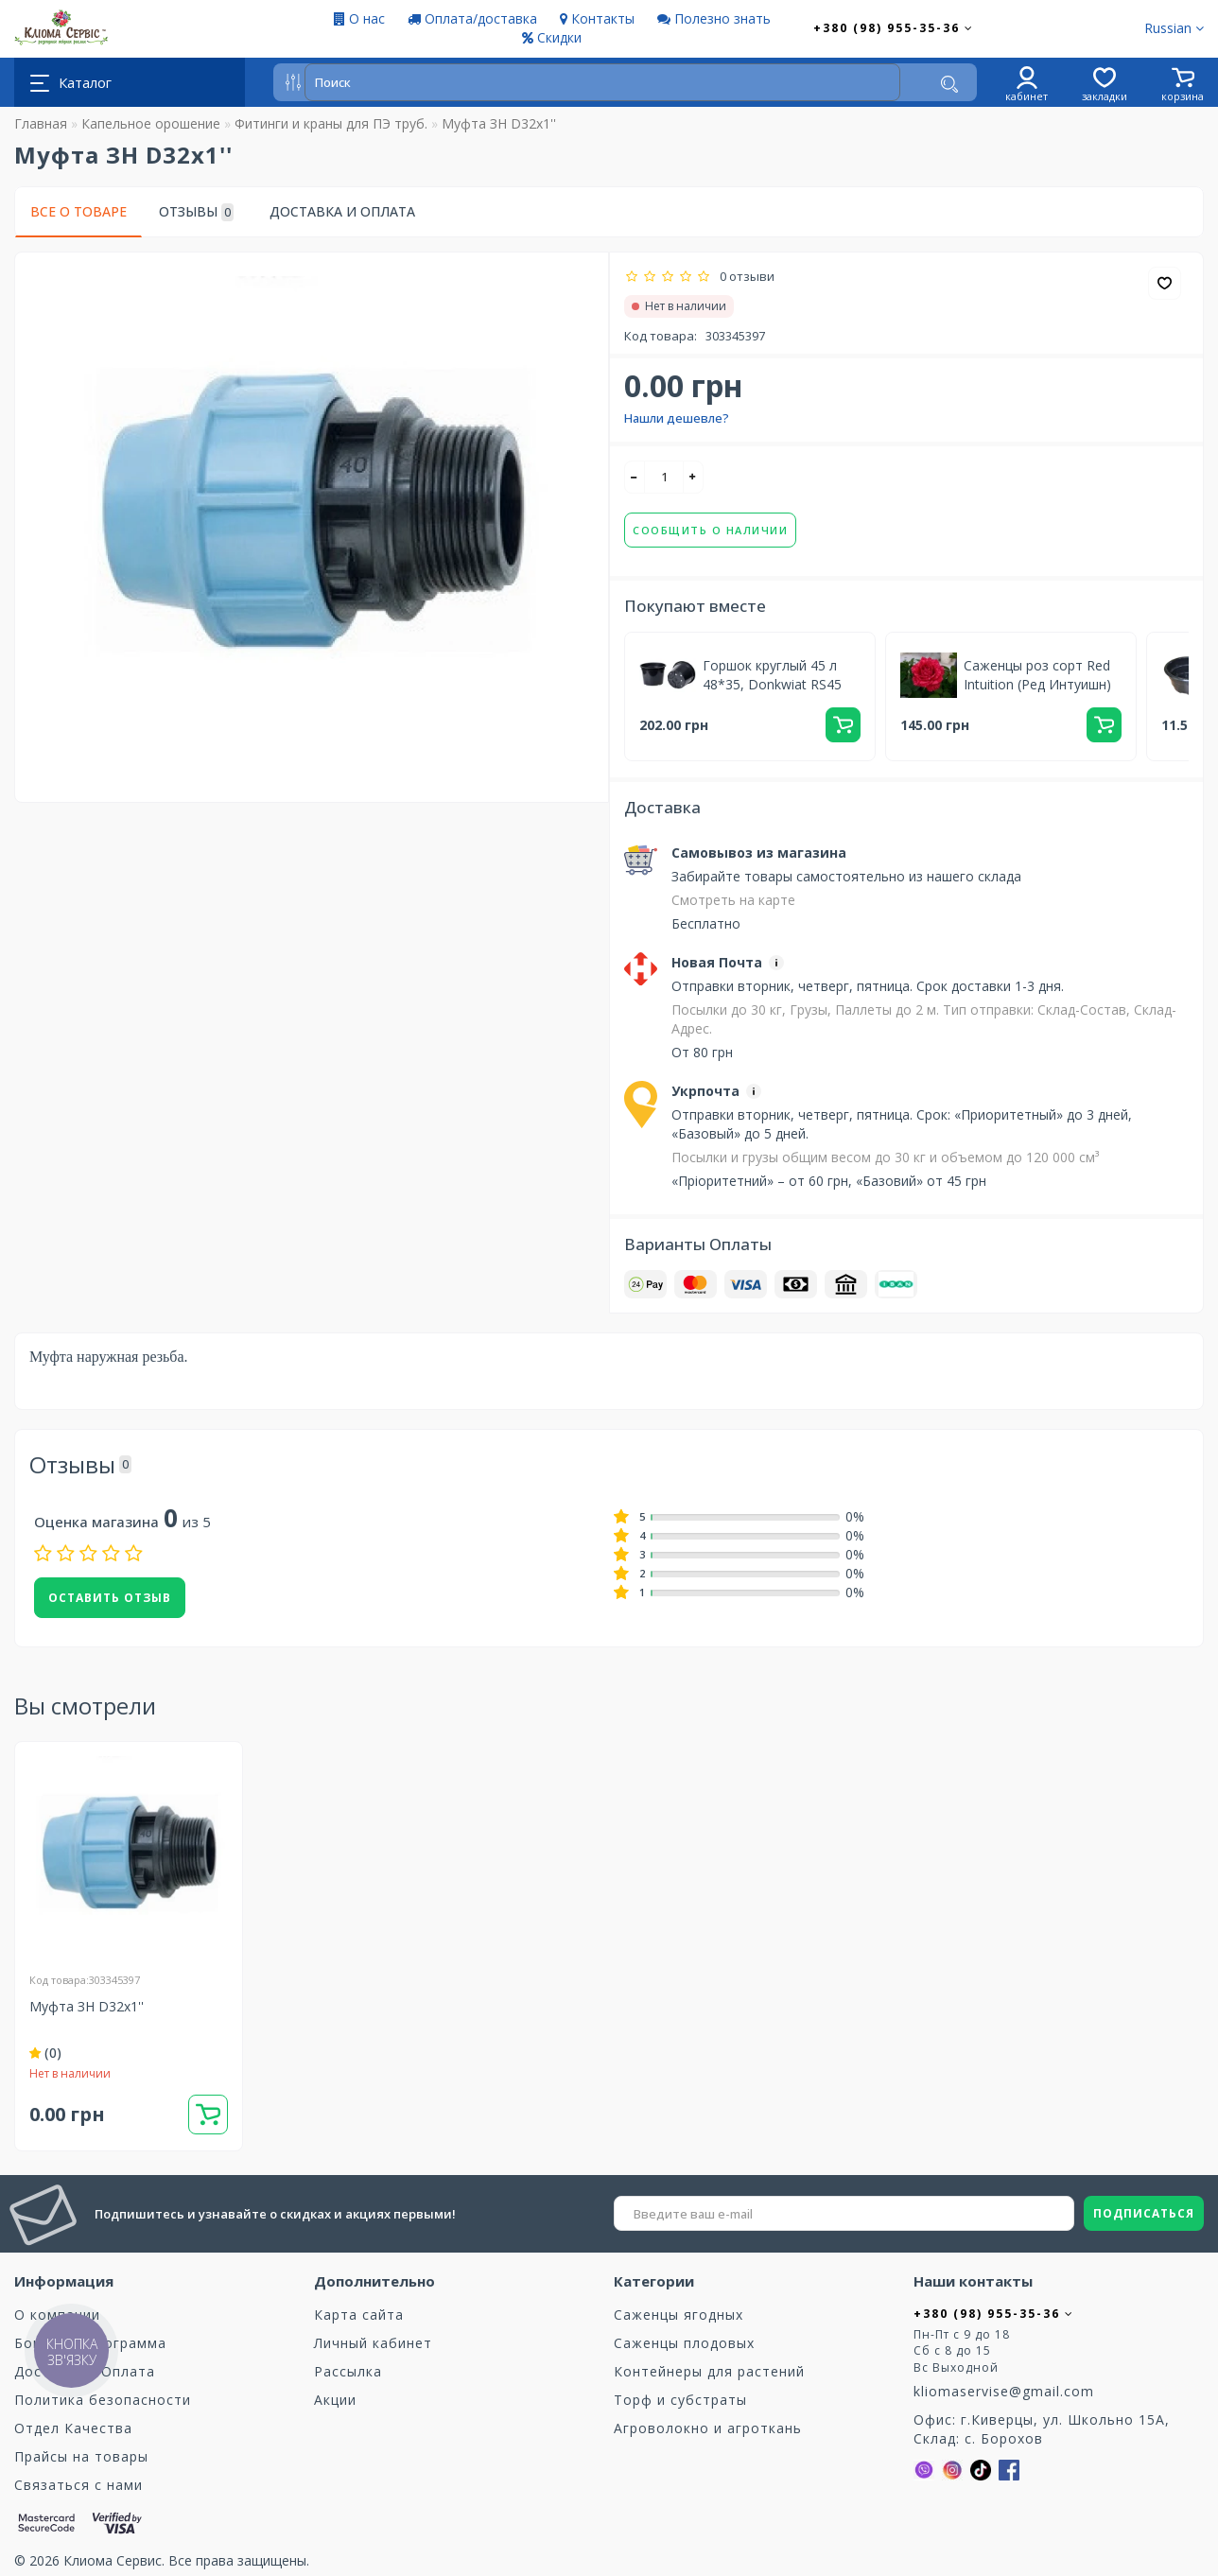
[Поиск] (949, 84)
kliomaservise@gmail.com (1004, 2391)
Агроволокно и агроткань (708, 2428)
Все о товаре (78, 211)
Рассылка (348, 2371)
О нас (359, 18)
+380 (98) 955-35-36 (893, 28)
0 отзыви (744, 276)
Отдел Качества (73, 2428)
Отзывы (196, 211)
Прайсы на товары (81, 2456)
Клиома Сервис (112, 2560)
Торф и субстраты (680, 2400)
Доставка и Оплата (342, 211)
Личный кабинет (373, 2343)
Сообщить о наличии (710, 530)
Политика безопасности (102, 2400)
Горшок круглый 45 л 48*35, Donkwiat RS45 (772, 674)
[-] (634, 477)
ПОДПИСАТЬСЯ (1143, 2213)
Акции (335, 2400)
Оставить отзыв (109, 1598)
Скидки (552, 37)
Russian (1174, 28)
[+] (693, 477)
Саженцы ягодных (678, 2315)
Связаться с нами (78, 2485)
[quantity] (664, 477)
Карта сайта (359, 2315)
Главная (40, 123)
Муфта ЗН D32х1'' (86, 2006)
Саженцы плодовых (684, 2343)
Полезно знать (714, 18)
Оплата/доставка (472, 18)
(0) (45, 2053)
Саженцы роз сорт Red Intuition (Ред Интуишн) (1037, 674)
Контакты (597, 18)
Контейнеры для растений (709, 2371)
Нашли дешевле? (676, 417)
